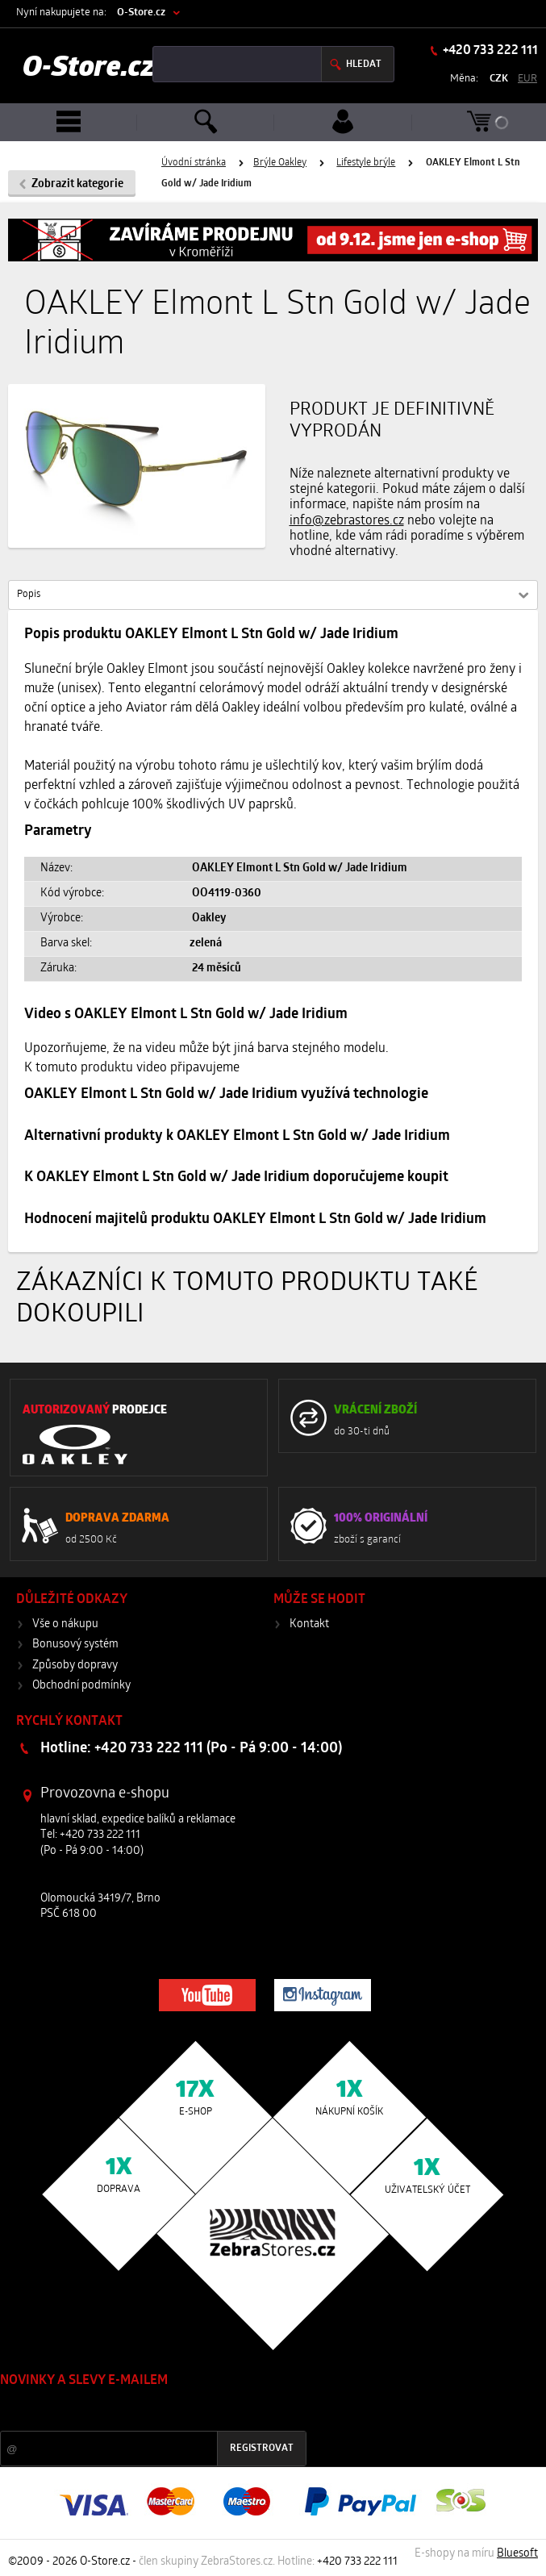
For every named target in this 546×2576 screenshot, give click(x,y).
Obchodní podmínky (81, 1686)
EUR (527, 78)
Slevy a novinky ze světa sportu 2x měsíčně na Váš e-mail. (138, 2411)
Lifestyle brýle (365, 163)
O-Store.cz (141, 12)
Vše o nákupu (65, 1624)
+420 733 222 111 (489, 50)
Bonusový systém (75, 1645)
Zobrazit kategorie (77, 184)
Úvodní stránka (193, 163)
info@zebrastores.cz (347, 521)
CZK (499, 78)
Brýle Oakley (279, 163)
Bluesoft (517, 2554)
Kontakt (309, 1624)
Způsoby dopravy (75, 1666)
